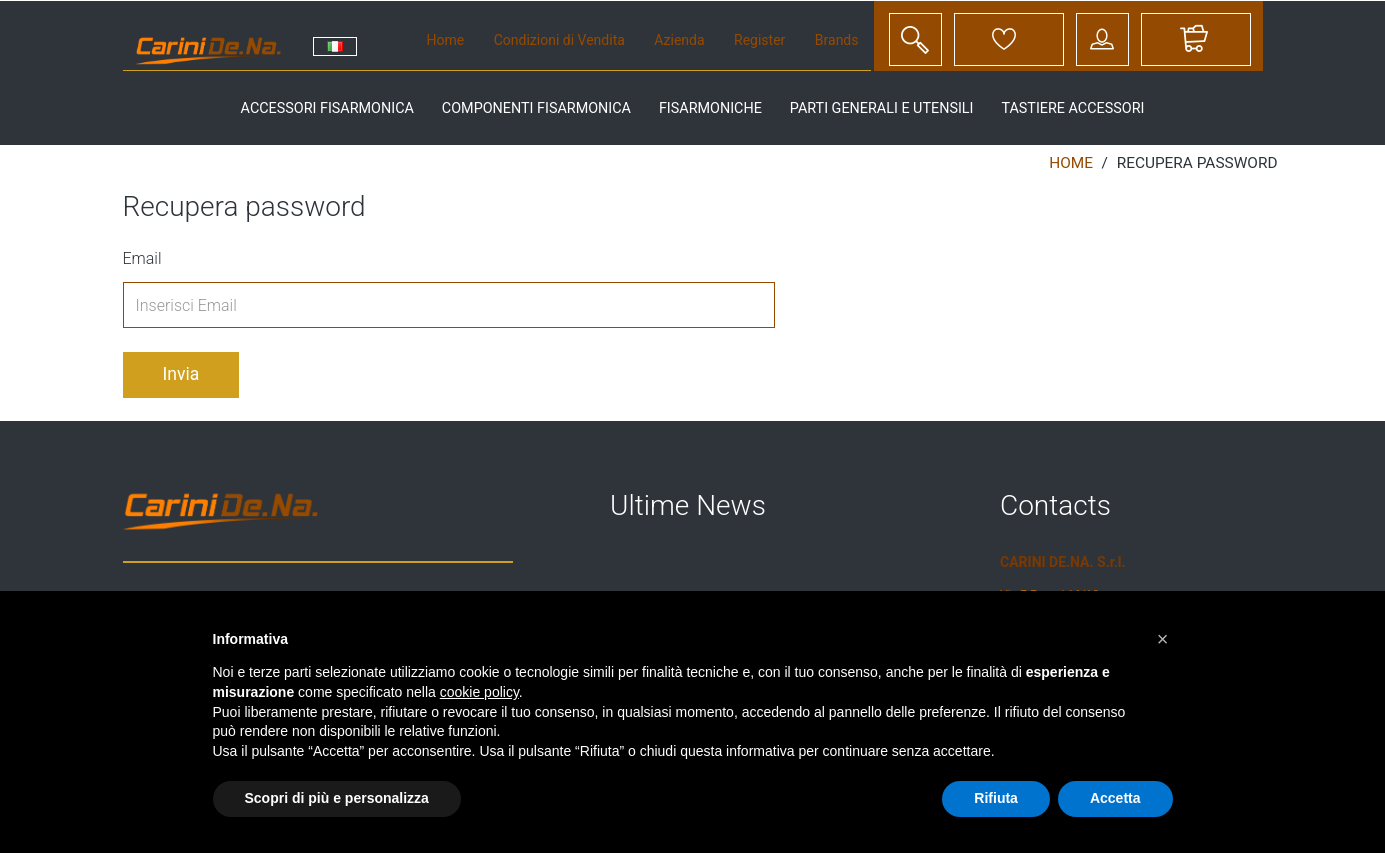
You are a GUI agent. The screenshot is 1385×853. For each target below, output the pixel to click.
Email (142, 258)
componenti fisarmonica (536, 108)
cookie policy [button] (479, 692)
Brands (837, 40)
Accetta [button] (1115, 798)
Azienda (679, 40)
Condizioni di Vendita (559, 40)
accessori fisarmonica (327, 108)
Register (759, 40)
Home (446, 40)
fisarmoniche (710, 108)
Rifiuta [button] (996, 798)
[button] (1163, 639)
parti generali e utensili (882, 108)
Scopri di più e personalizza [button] (337, 798)
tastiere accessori (1072, 108)
